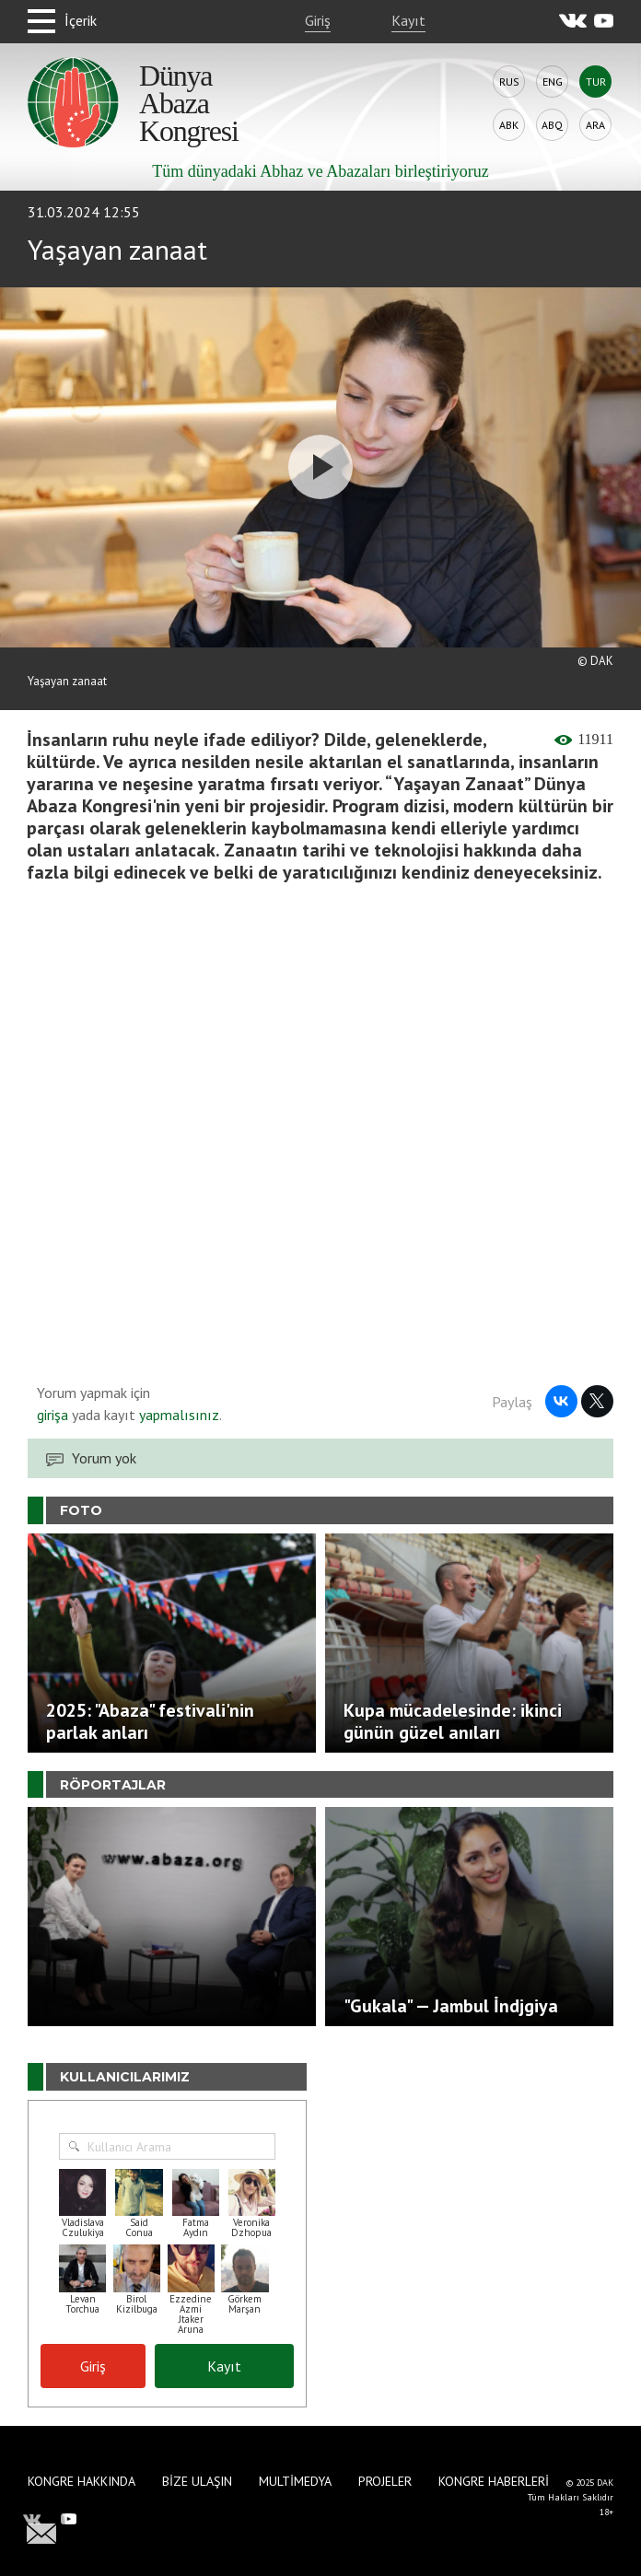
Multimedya (295, 2481)
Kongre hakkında (81, 2481)
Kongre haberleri (493, 2481)
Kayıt (408, 20)
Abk (509, 125)
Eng (552, 81)
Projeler (385, 2481)
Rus (509, 81)
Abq (552, 125)
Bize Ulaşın (197, 2481)
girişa (52, 1414)
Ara (595, 125)
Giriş (318, 20)
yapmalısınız (177, 1414)
